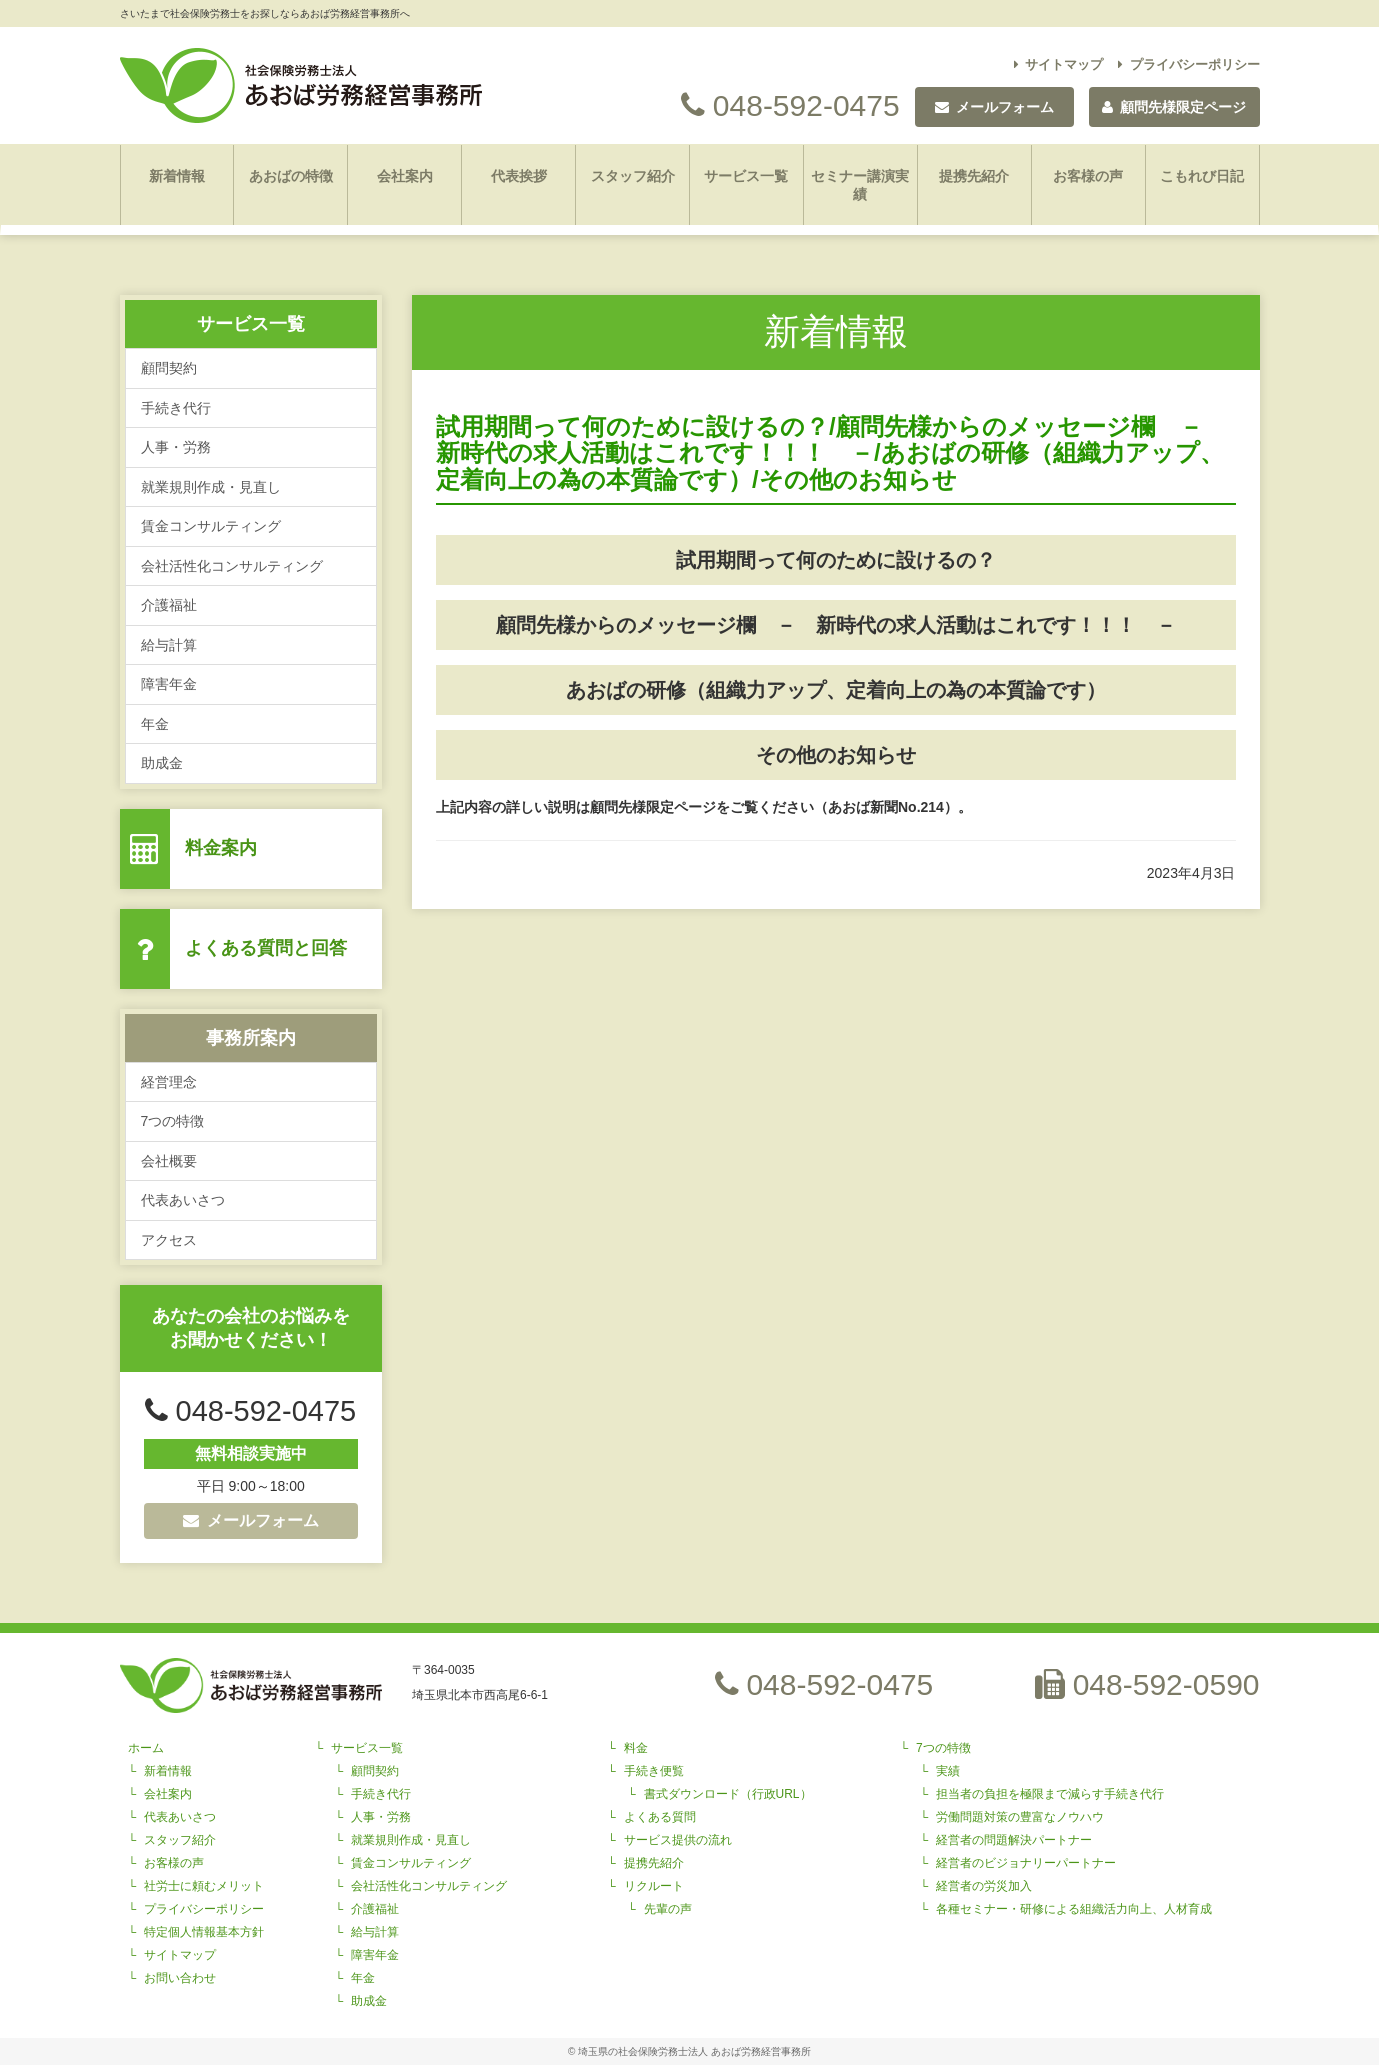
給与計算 (169, 645)
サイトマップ (1059, 64)
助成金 (162, 763)
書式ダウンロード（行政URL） (728, 1794)
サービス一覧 (746, 176)
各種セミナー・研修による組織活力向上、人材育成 (1074, 1909)
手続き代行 (176, 408)
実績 (948, 1771)
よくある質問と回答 (266, 948)
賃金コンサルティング (211, 526)
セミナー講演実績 (860, 185)
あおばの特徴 (291, 176)
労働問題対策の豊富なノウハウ (1020, 1817)
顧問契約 (169, 368)
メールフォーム (251, 1520)
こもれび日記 (1202, 176)
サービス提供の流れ (678, 1840)
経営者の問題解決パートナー (1014, 1840)
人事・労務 (176, 447)
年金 (155, 724)
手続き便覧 (654, 1771)
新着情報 (177, 176)
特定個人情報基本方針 (204, 1932)
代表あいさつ (183, 1200)
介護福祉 (169, 605)
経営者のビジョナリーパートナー (1026, 1863)
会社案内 (405, 176)
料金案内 (221, 848)
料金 (636, 1748)
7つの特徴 (173, 1121)
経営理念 (169, 1082)
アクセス (169, 1240)
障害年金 (169, 684)
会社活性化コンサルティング (232, 566)
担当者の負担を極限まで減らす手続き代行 (1050, 1794)
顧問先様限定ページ (1174, 107)
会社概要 (169, 1161)
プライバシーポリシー (1189, 64)
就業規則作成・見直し (211, 487)
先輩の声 (668, 1909)
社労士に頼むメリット (204, 1886)
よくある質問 (660, 1817)
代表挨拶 (519, 176)
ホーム (146, 1748)
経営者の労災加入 (984, 1886)
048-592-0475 (790, 105)
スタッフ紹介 (633, 176)
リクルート (654, 1886)
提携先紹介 (974, 176)
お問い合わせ (180, 1978)
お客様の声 (1088, 176)
